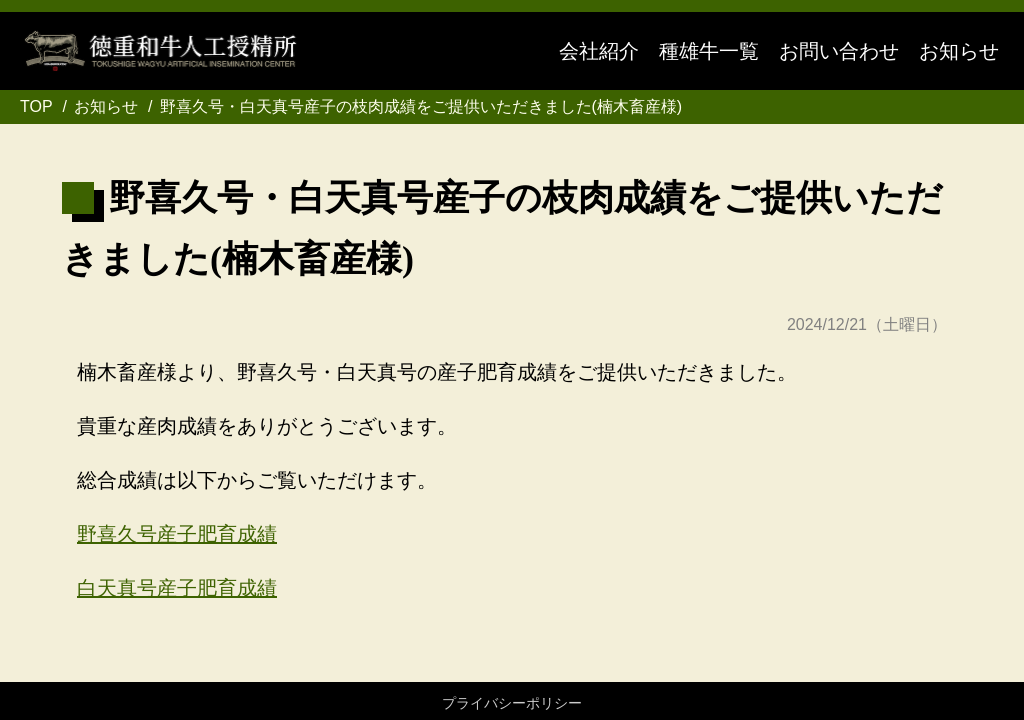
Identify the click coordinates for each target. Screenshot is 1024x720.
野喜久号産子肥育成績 (177, 534)
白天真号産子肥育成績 (177, 588)
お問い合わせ (839, 51)
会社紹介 (599, 51)
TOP (36, 106)
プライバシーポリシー (512, 703)
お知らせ (959, 51)
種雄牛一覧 (709, 51)
